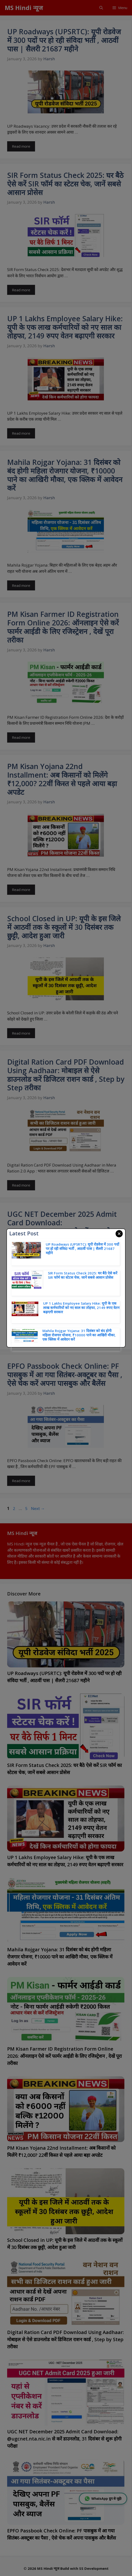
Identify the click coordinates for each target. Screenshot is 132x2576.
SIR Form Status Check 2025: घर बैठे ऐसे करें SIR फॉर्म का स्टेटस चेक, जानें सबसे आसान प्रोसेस (82, 1275)
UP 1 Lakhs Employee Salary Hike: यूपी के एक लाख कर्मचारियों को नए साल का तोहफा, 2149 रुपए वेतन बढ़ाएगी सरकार (81, 1307)
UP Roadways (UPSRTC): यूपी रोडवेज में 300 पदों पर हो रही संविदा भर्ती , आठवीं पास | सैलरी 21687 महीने (82, 1248)
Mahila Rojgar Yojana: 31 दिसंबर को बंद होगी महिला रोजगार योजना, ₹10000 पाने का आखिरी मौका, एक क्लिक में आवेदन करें (79, 1335)
